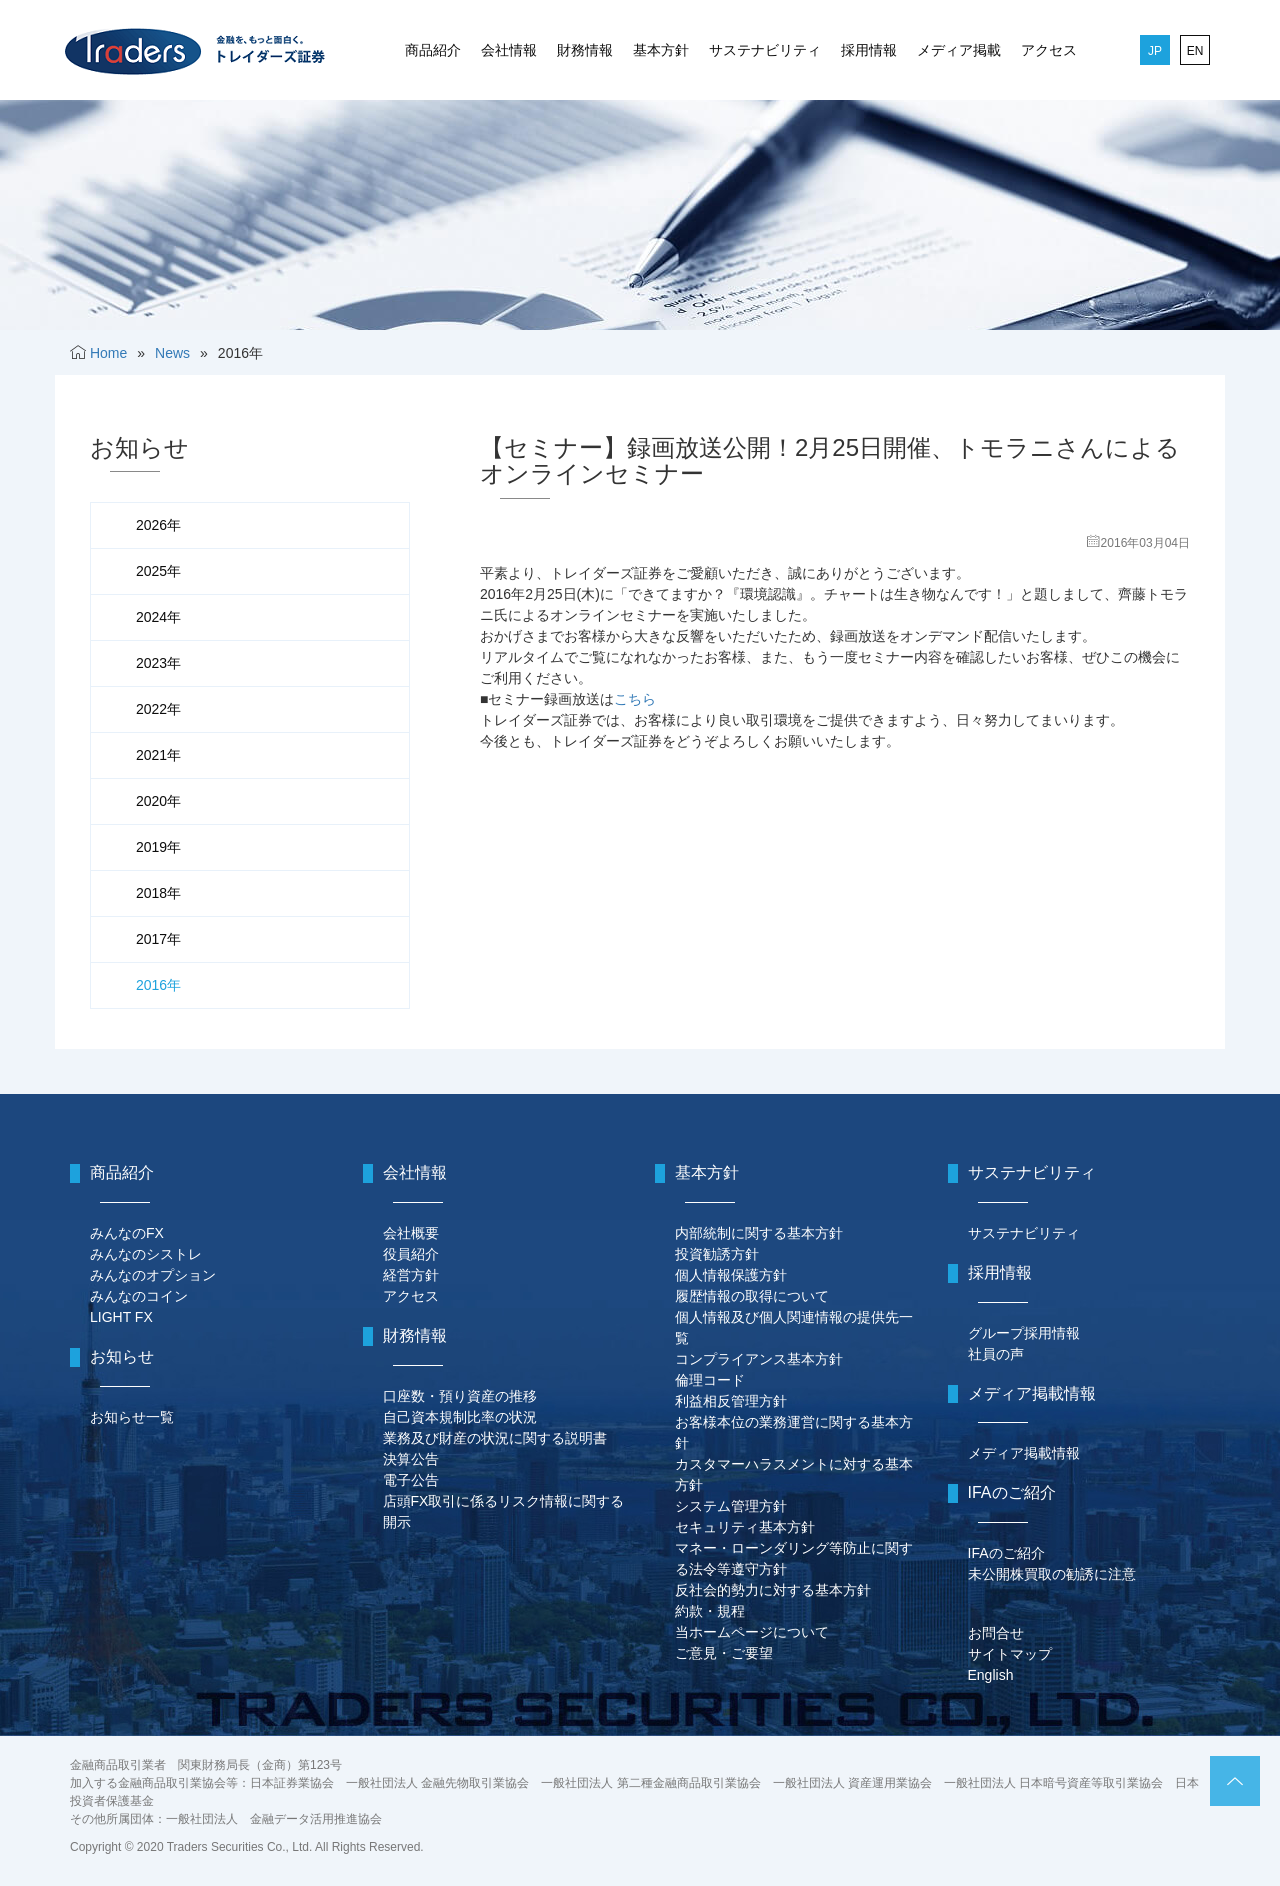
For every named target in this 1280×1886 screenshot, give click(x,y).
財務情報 (585, 50)
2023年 (158, 663)
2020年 (158, 801)
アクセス (1049, 50)
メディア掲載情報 (1024, 1453)
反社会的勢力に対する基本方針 (773, 1590)
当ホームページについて (752, 1632)
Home (108, 353)
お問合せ (996, 1633)
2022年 (158, 709)
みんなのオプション (153, 1275)
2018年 (158, 893)
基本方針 (661, 50)
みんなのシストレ (146, 1254)
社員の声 (996, 1354)
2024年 (158, 617)
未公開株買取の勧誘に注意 (1052, 1574)
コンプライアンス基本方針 (759, 1359)
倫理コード (710, 1380)
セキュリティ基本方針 (745, 1527)
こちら (635, 699)
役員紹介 (411, 1254)
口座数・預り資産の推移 (460, 1396)
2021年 (158, 755)
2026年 (158, 525)
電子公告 (411, 1480)
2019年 (158, 847)
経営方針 (411, 1275)
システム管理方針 (731, 1506)
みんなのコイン (139, 1296)
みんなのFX (127, 1233)
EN (1195, 51)
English (991, 1675)
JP (1155, 51)
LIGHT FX (121, 1317)
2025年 (158, 571)
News (172, 353)
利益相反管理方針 (731, 1401)
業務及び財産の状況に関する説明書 (495, 1438)
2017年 (158, 939)
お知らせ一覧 (132, 1417)
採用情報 (869, 50)
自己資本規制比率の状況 (460, 1417)
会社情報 (509, 50)
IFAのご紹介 (1006, 1553)
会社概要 (411, 1233)
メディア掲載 (959, 50)
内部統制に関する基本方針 (759, 1233)
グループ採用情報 (1024, 1333)
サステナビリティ (765, 50)
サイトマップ (1010, 1654)
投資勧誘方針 (717, 1254)
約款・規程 (710, 1611)
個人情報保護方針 (731, 1275)
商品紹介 (433, 50)
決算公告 (411, 1459)
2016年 (158, 985)
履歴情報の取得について (752, 1296)
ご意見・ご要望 (724, 1653)
